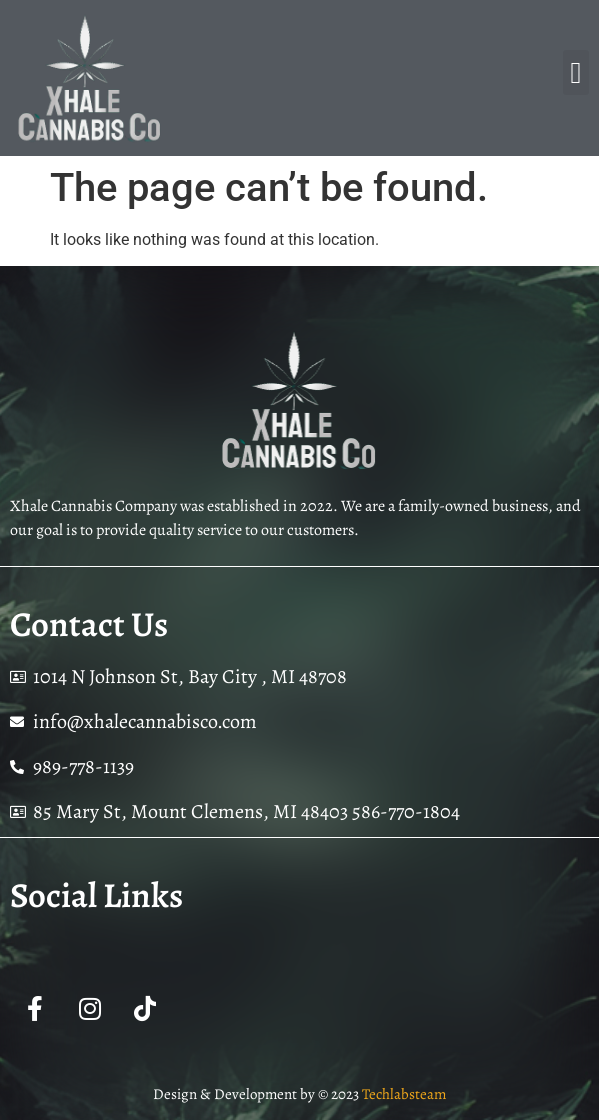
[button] (576, 72)
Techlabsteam (404, 1094)
